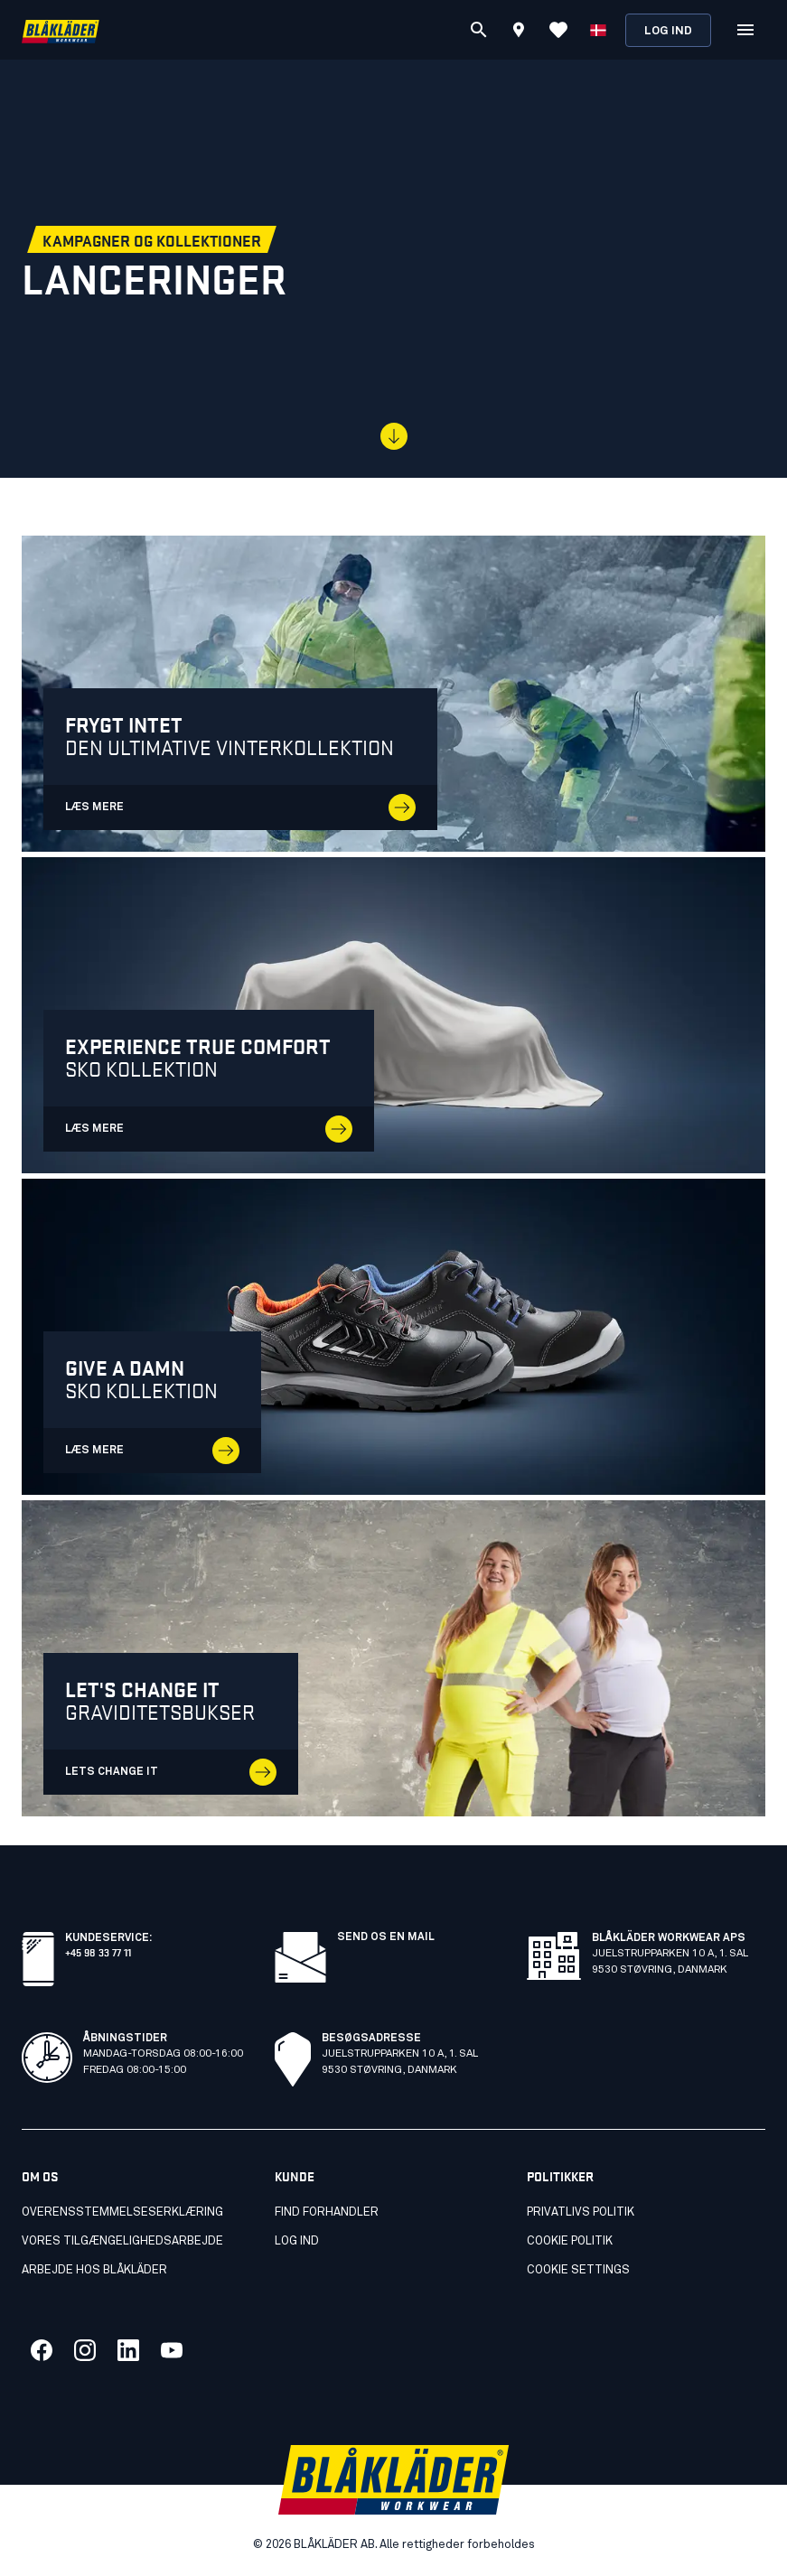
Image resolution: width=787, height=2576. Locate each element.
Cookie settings (578, 2270)
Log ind (668, 31)
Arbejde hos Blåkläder (94, 2270)
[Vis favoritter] (558, 30)
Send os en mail (386, 1937)
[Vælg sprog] (598, 30)
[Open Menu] (745, 30)
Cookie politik (570, 2241)
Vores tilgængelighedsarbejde (122, 2241)
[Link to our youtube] (172, 2350)
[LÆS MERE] (393, 1015)
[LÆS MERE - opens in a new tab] (393, 694)
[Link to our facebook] (41, 2350)
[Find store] (519, 32)
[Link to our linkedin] (128, 2350)
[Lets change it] (393, 1658)
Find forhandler (327, 2212)
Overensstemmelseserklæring (122, 2212)
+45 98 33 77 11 (98, 1951)
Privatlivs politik (580, 2212)
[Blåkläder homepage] (60, 30)
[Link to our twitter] (85, 2350)
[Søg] (479, 30)
